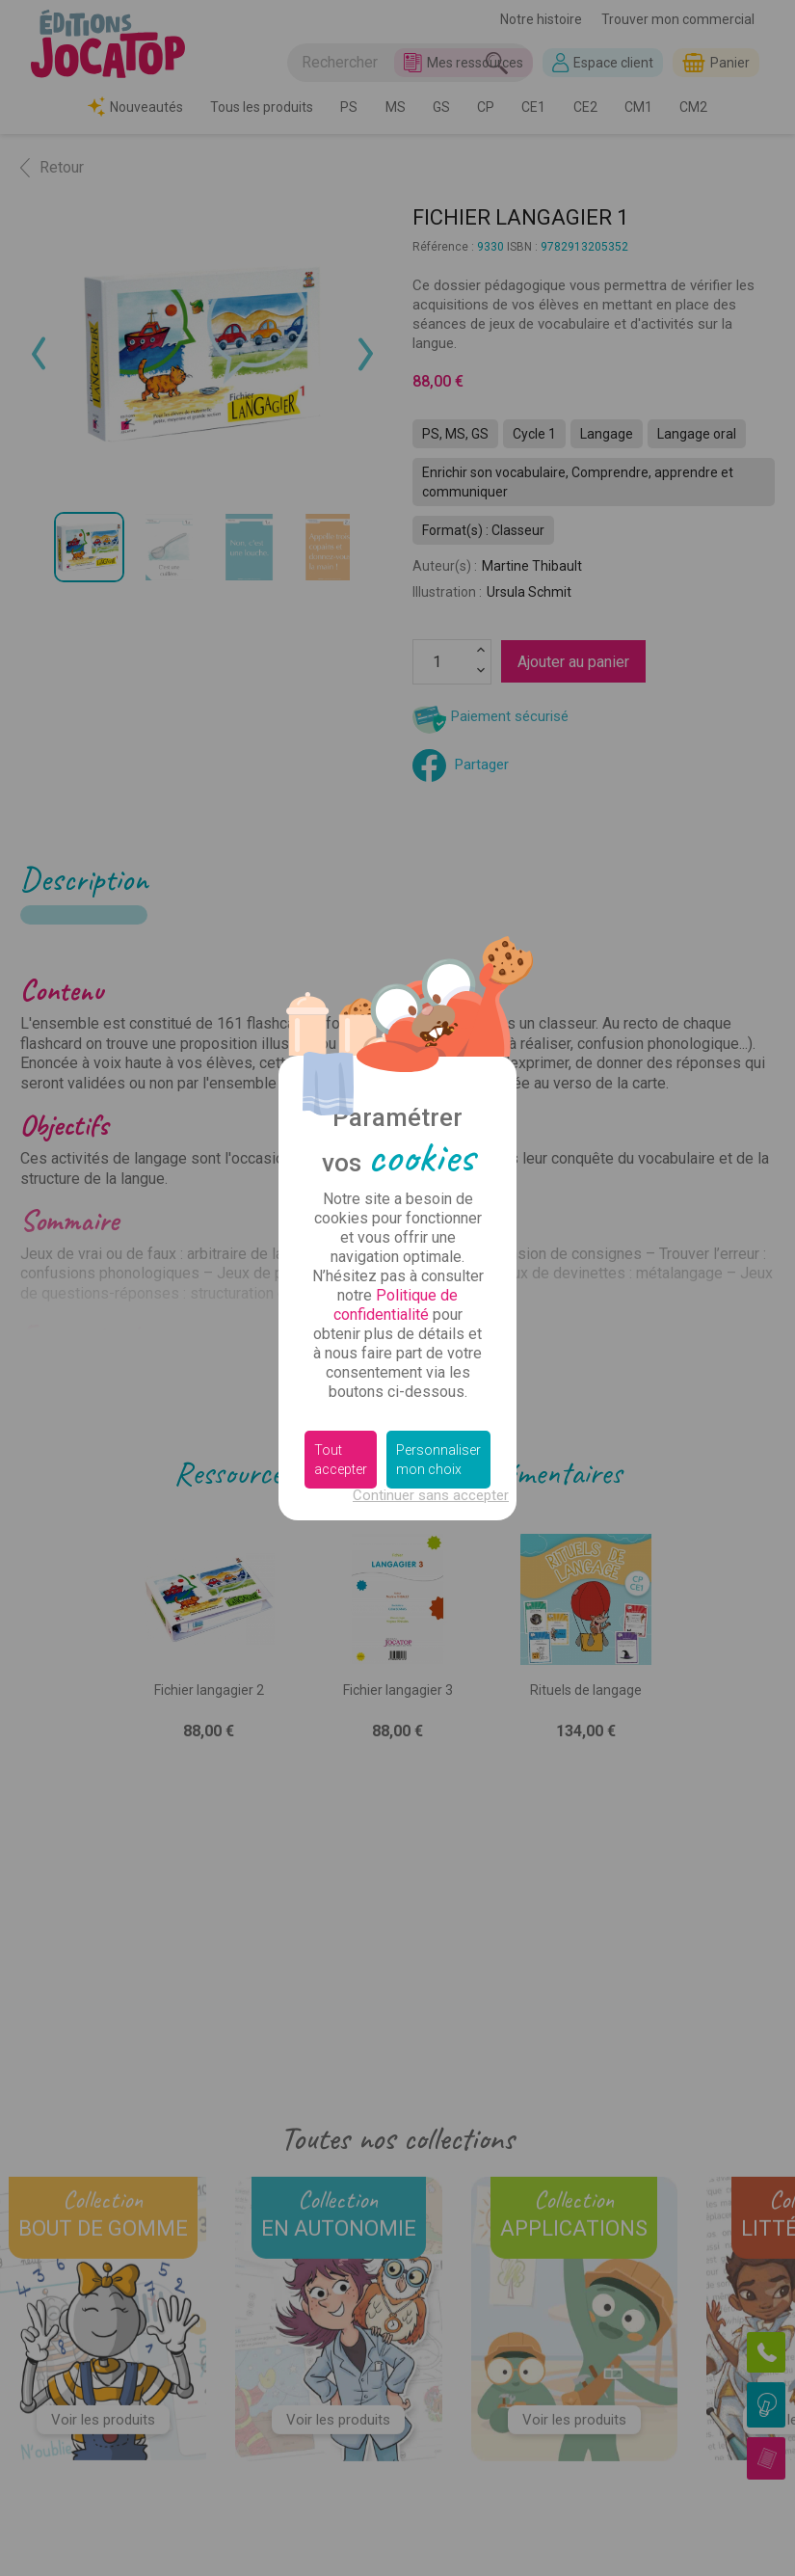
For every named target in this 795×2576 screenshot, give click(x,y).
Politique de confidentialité (396, 1305)
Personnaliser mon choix (438, 1459)
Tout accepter (340, 1459)
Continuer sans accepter (431, 1495)
